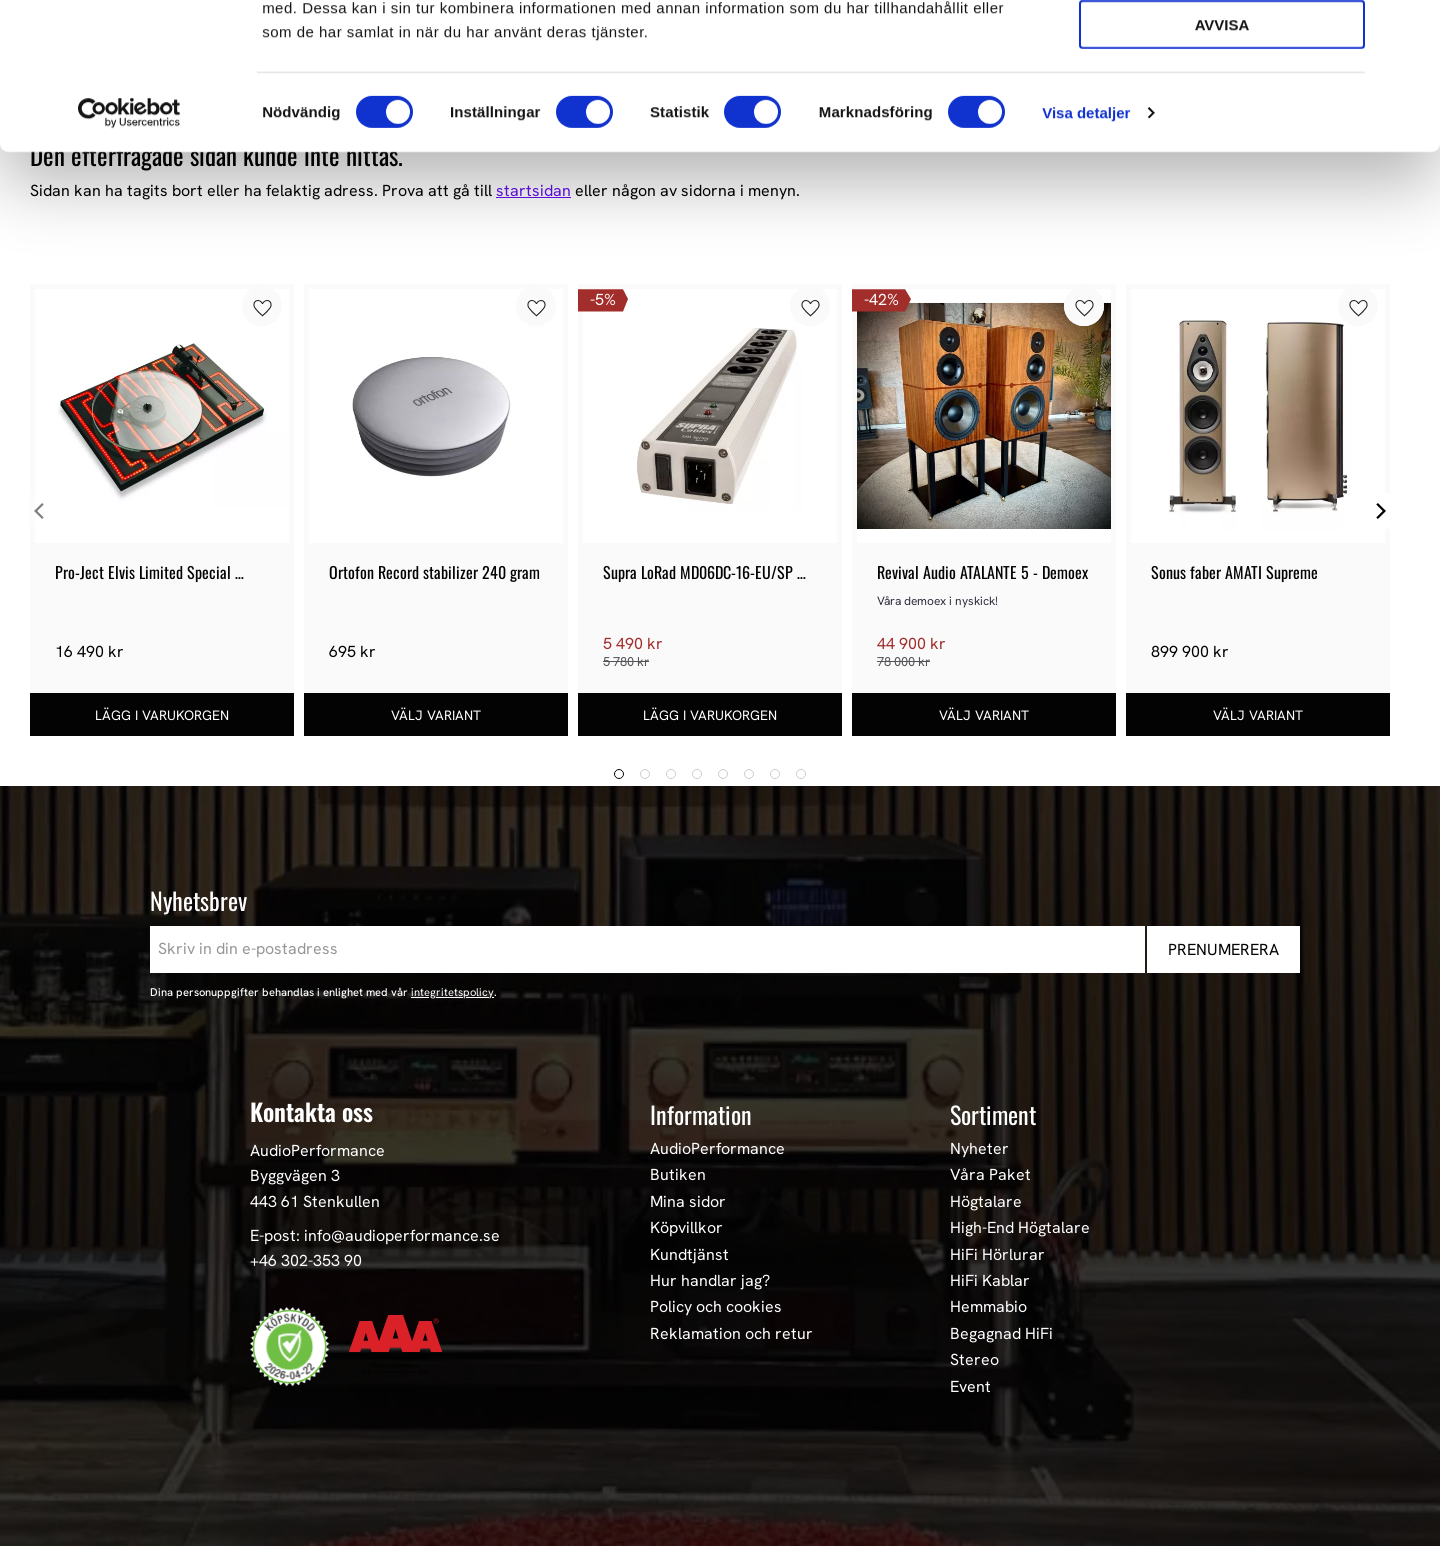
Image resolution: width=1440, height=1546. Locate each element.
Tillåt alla (1221, 48)
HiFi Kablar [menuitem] (990, 1281)
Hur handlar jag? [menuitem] (710, 1281)
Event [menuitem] (970, 1387)
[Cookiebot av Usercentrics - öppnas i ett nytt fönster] (129, 250)
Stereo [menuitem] (974, 1360)
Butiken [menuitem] (678, 1175)
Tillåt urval (1222, 105)
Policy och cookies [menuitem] (716, 1307)
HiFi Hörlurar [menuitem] (997, 1255)
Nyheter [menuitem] (979, 1149)
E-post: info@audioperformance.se (375, 1235)
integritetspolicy (452, 992)
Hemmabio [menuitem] (988, 1307)
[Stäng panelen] (1409, 31)
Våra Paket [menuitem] (990, 1175)
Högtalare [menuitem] (986, 1202)
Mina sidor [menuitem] (688, 1202)
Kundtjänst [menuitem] (689, 1255)
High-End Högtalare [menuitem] (1020, 1228)
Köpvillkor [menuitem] (686, 1228)
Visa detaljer (1086, 249)
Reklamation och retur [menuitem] (731, 1334)
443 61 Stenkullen (315, 1201)
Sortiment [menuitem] (993, 1114)
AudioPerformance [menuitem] (717, 1149)
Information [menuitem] (701, 1114)
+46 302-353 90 (306, 1260)
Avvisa (1222, 161)
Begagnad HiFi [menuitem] (1001, 1334)
